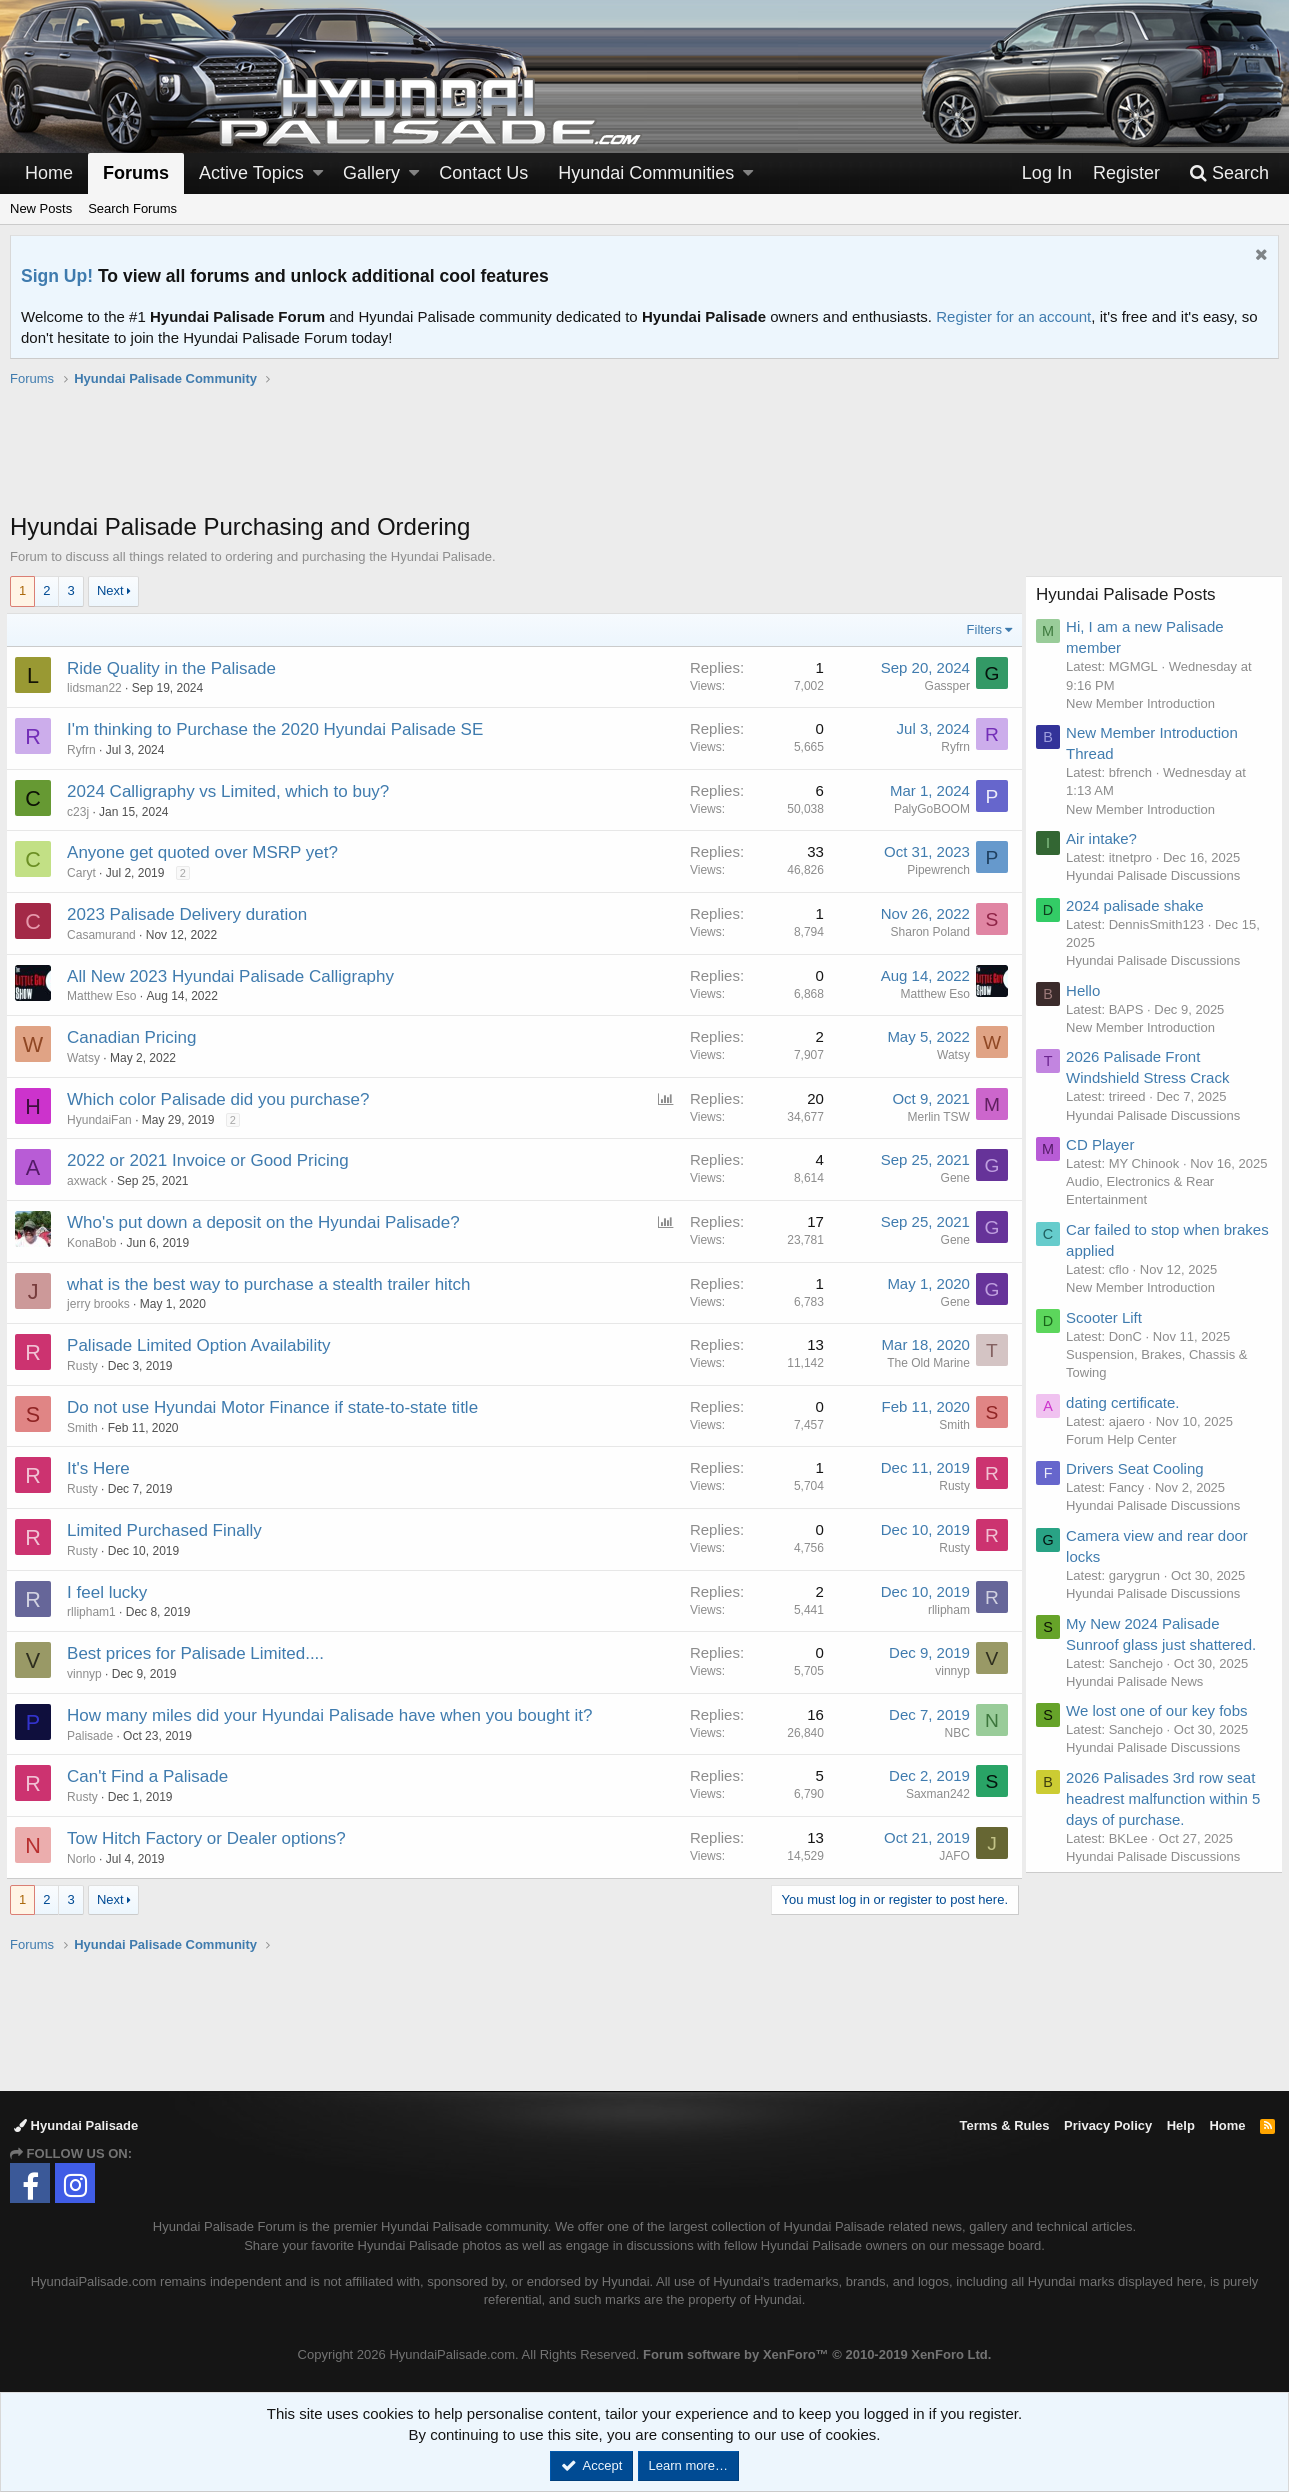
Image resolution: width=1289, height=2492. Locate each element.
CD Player (1104, 1144)
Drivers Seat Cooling (1139, 1486)
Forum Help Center (1125, 1457)
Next (110, 590)
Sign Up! (57, 276)
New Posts (41, 208)
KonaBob (95, 1243)
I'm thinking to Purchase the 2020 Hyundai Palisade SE (279, 729)
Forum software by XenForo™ (817, 2354)
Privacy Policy (1108, 2125)
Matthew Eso (105, 996)
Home (49, 173)
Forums (136, 173)
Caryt (85, 873)
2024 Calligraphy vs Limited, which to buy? (232, 791)
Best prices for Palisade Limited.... (199, 1653)
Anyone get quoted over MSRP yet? (206, 852)
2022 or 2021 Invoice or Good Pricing (212, 1160)
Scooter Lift (1108, 1335)
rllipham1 (95, 1612)
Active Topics (251, 173)
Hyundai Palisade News (1138, 1699)
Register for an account (1013, 316)
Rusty (86, 1366)
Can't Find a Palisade (151, 1776)
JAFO (950, 1856)
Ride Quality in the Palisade (175, 668)
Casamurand (105, 935)
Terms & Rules (1004, 2125)
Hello (1087, 990)
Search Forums (132, 208)
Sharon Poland (926, 932)
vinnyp (88, 1674)
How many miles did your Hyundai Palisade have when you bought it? (333, 1715)
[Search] (1229, 173)
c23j (82, 812)
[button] (318, 173)
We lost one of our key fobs (1161, 1728)
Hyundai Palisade (76, 2125)
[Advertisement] (645, 460)
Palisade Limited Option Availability (202, 1345)
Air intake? (1105, 838)
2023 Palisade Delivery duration (191, 914)
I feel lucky (111, 1592)
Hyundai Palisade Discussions (1157, 875)
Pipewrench (934, 870)
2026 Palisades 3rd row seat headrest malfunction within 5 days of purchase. (1167, 1816)
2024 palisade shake (1139, 905)
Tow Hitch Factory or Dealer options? (210, 1838)
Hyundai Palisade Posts (1130, 594)
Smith (86, 1428)
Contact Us (483, 173)
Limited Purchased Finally (168, 1530)
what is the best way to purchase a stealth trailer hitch (272, 1284)
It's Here (102, 1468)
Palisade (94, 1736)
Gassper (943, 686)
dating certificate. (1126, 1420)
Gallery (371, 173)
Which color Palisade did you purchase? (222, 1099)
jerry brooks (102, 1304)
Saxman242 (934, 1794)
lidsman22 (98, 688)
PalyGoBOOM (928, 809)
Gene (951, 1178)
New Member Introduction (1144, 703)
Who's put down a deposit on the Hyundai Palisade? (267, 1222)
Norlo (85, 1859)
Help (1181, 2125)
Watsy (87, 1058)
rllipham (945, 1610)
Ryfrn (85, 750)
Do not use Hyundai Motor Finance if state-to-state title (276, 1407)
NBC (953, 1733)
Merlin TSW (935, 1117)
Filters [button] (980, 629)
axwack (91, 1181)
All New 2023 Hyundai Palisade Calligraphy (234, 976)
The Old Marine (924, 1363)
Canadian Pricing (135, 1037)
